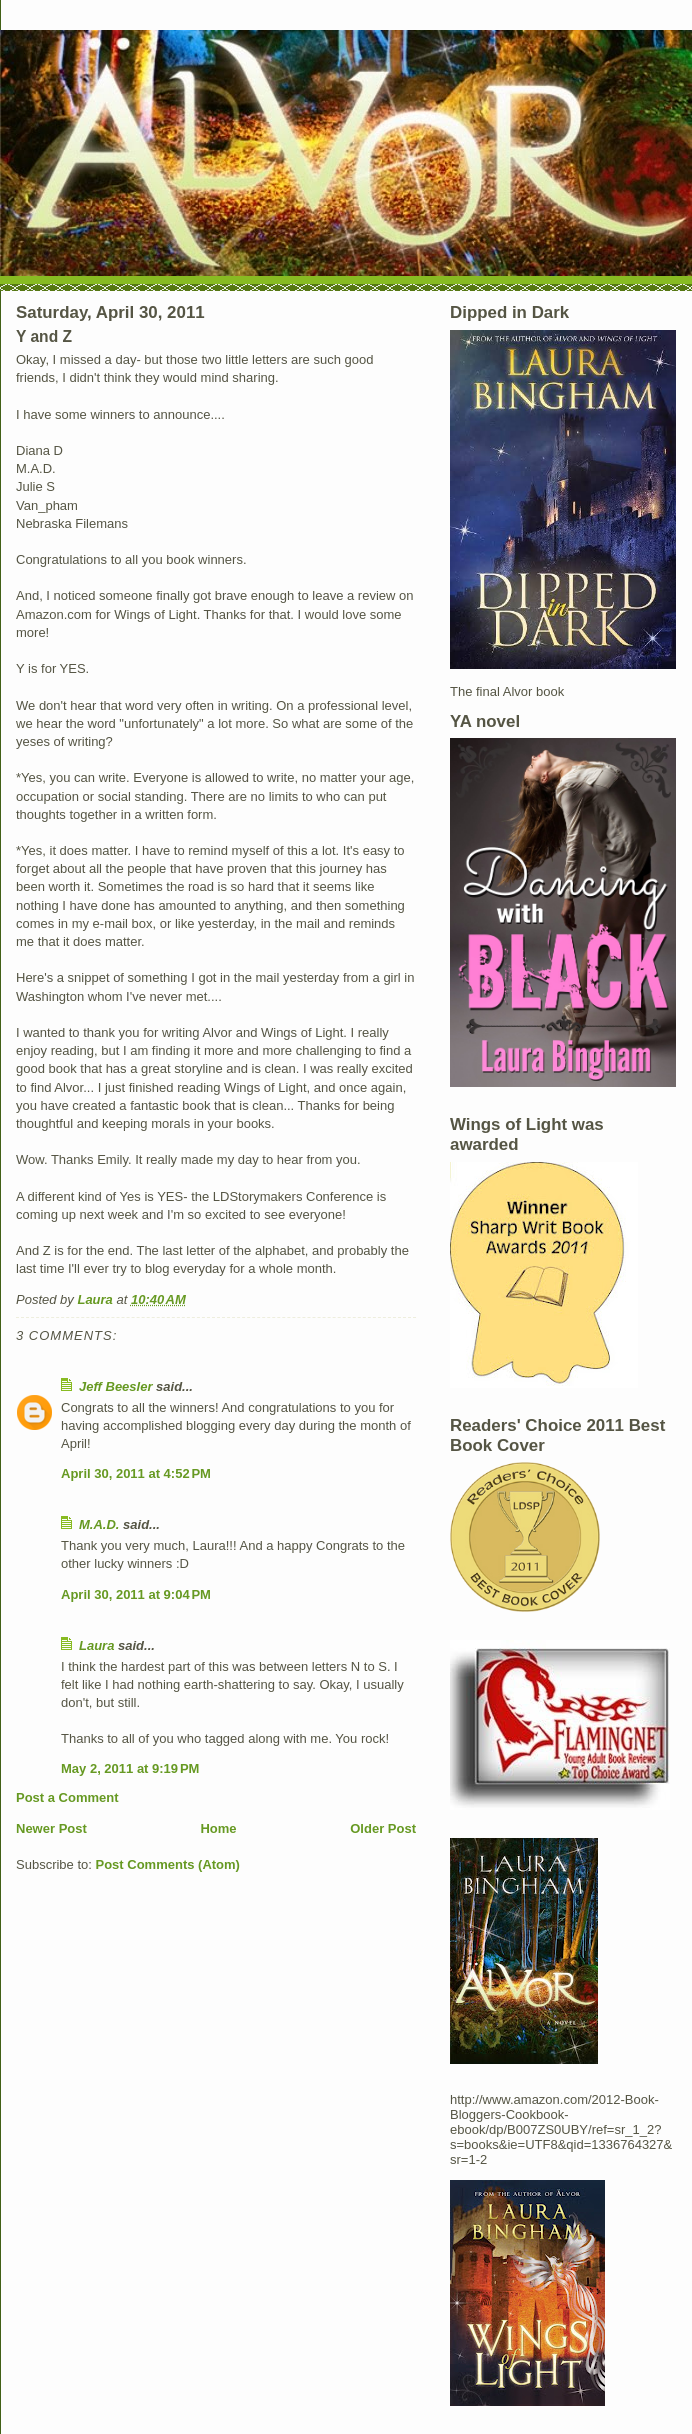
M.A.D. (99, 1524)
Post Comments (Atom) (168, 1864)
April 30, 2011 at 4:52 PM (136, 1473)
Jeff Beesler (115, 1386)
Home (218, 1828)
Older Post (383, 1828)
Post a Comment (67, 1797)
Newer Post (51, 1828)
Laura (96, 1645)
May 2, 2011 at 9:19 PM (130, 1768)
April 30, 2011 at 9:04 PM (136, 1594)
